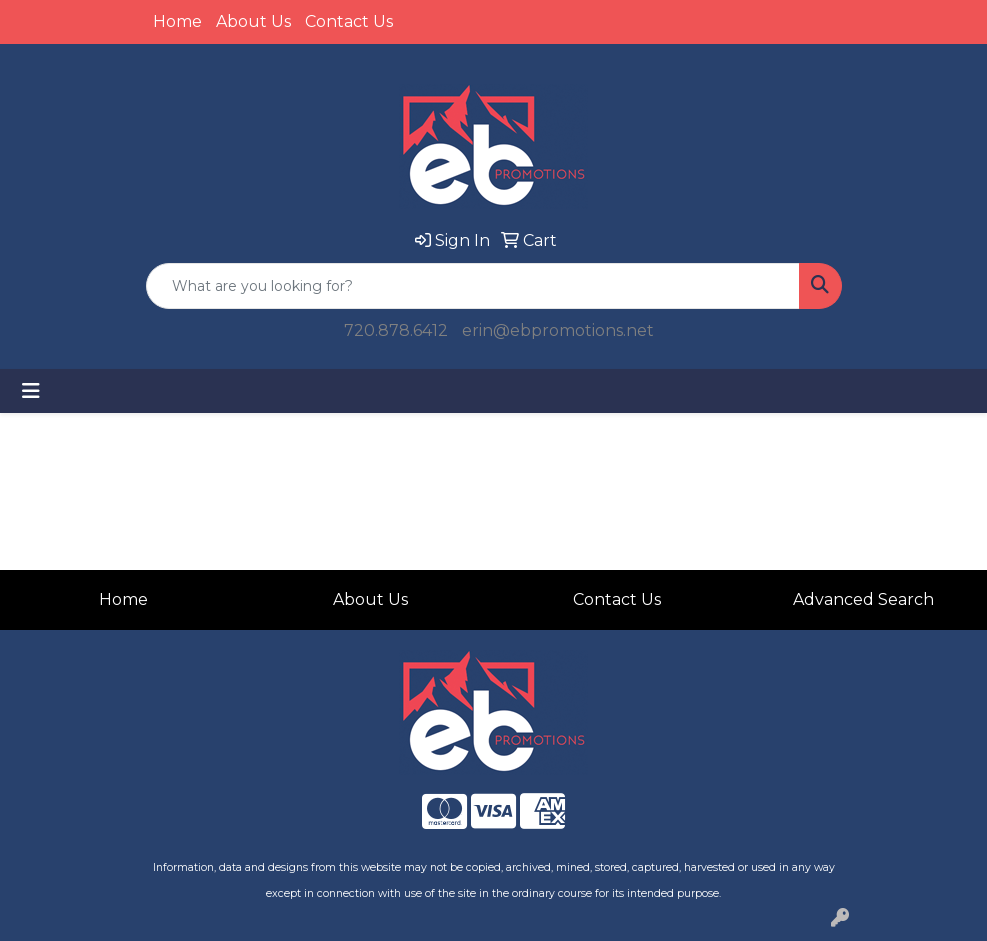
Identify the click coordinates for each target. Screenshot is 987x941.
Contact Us (349, 21)
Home (177, 21)
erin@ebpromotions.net (558, 330)
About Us (253, 21)
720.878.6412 (396, 330)
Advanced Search (863, 599)
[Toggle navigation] (31, 391)
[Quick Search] (473, 286)
